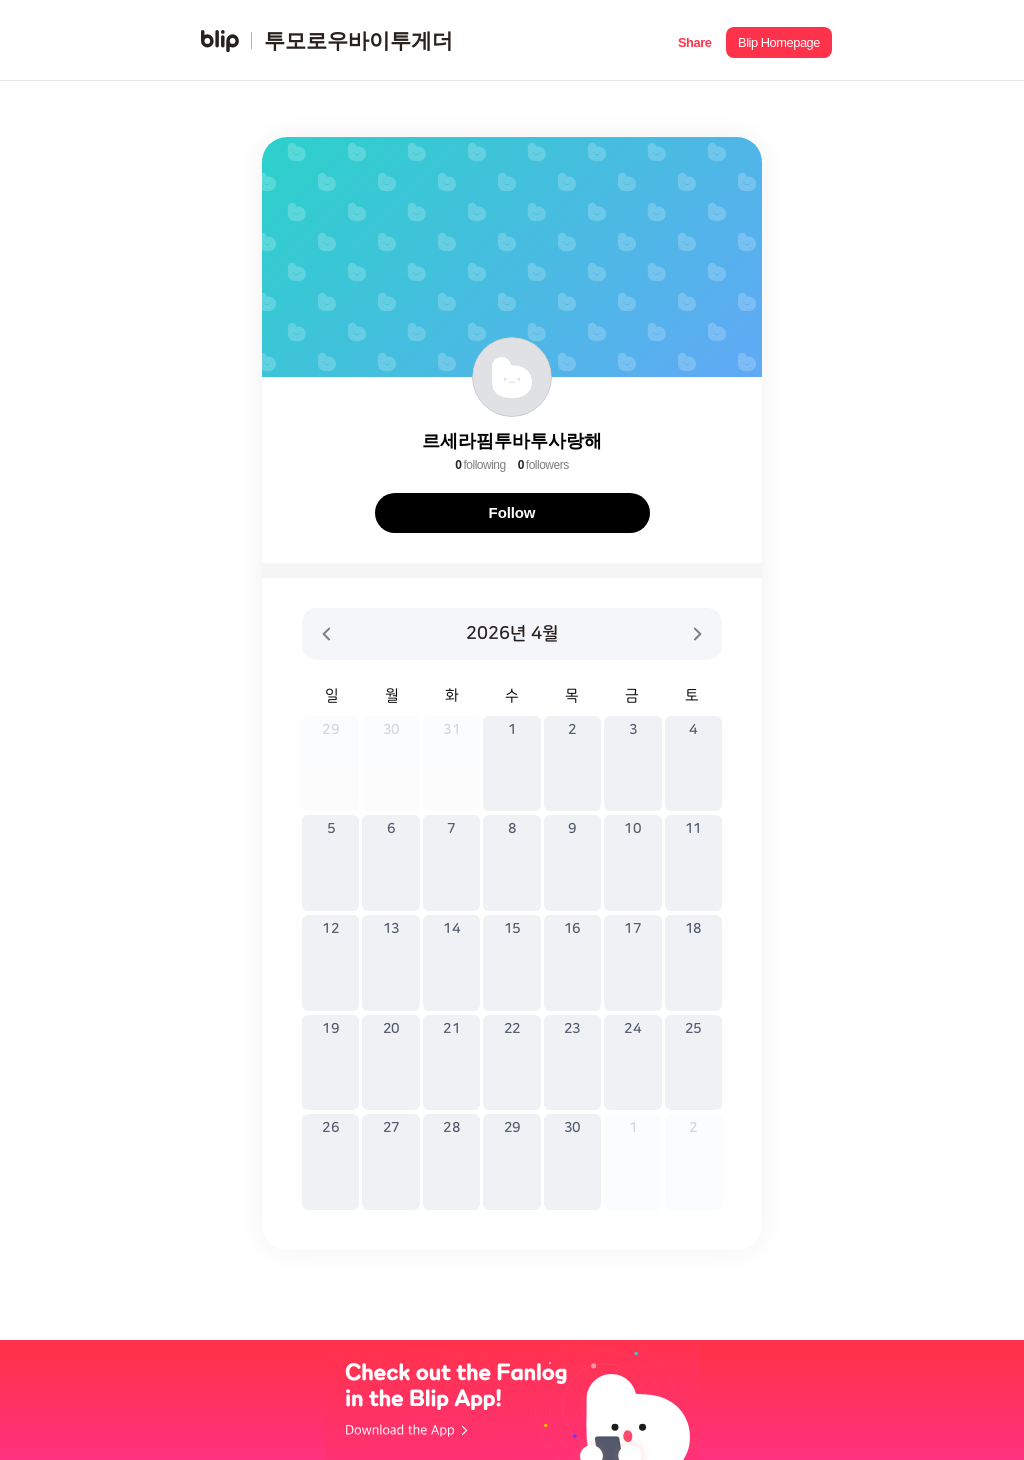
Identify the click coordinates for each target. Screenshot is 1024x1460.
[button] (694, 40)
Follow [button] (512, 512)
